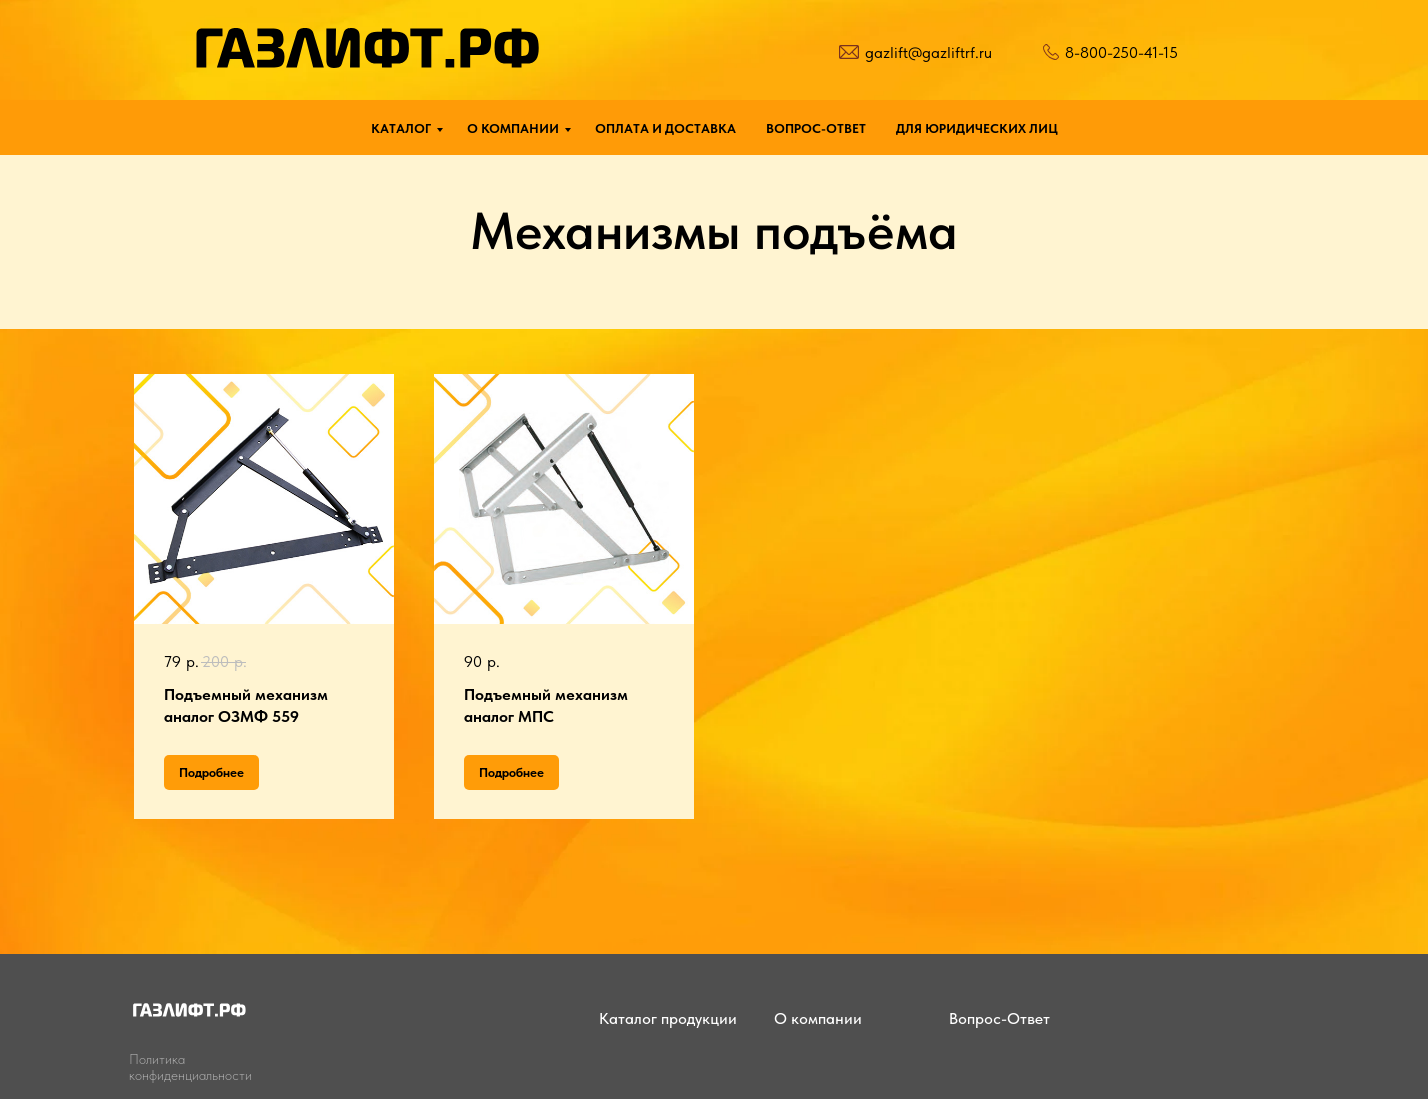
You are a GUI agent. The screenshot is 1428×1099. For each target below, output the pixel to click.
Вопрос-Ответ (999, 1018)
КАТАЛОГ (401, 128)
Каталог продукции (668, 1018)
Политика (157, 1059)
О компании (818, 1018)
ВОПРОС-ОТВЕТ (816, 128)
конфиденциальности (190, 1075)
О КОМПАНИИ (513, 128)
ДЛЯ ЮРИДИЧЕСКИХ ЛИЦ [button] (977, 128)
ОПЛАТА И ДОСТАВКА (665, 128)
